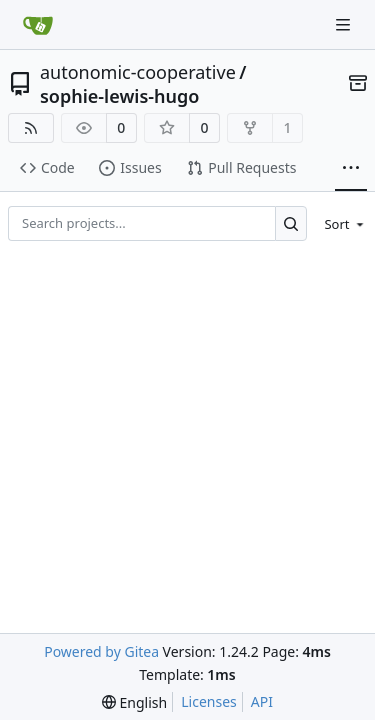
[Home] (38, 25)
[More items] (351, 169)
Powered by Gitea (101, 651)
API (262, 701)
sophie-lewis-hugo (119, 96)
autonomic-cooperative (138, 72)
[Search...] (291, 223)
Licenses (209, 701)
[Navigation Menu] (345, 24)
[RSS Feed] (31, 128)
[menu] (340, 224)
